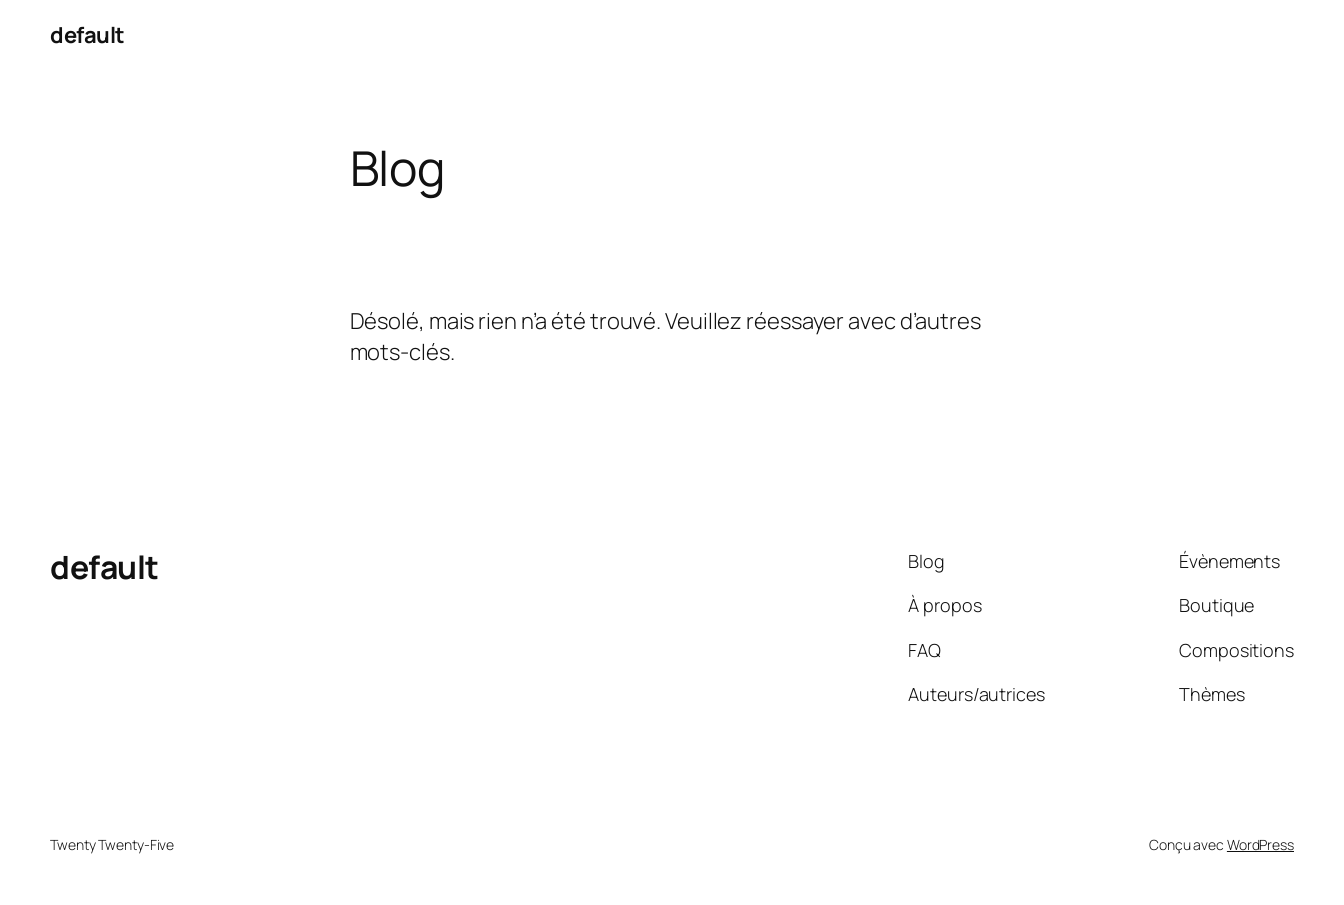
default (87, 35)
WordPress (1260, 844)
